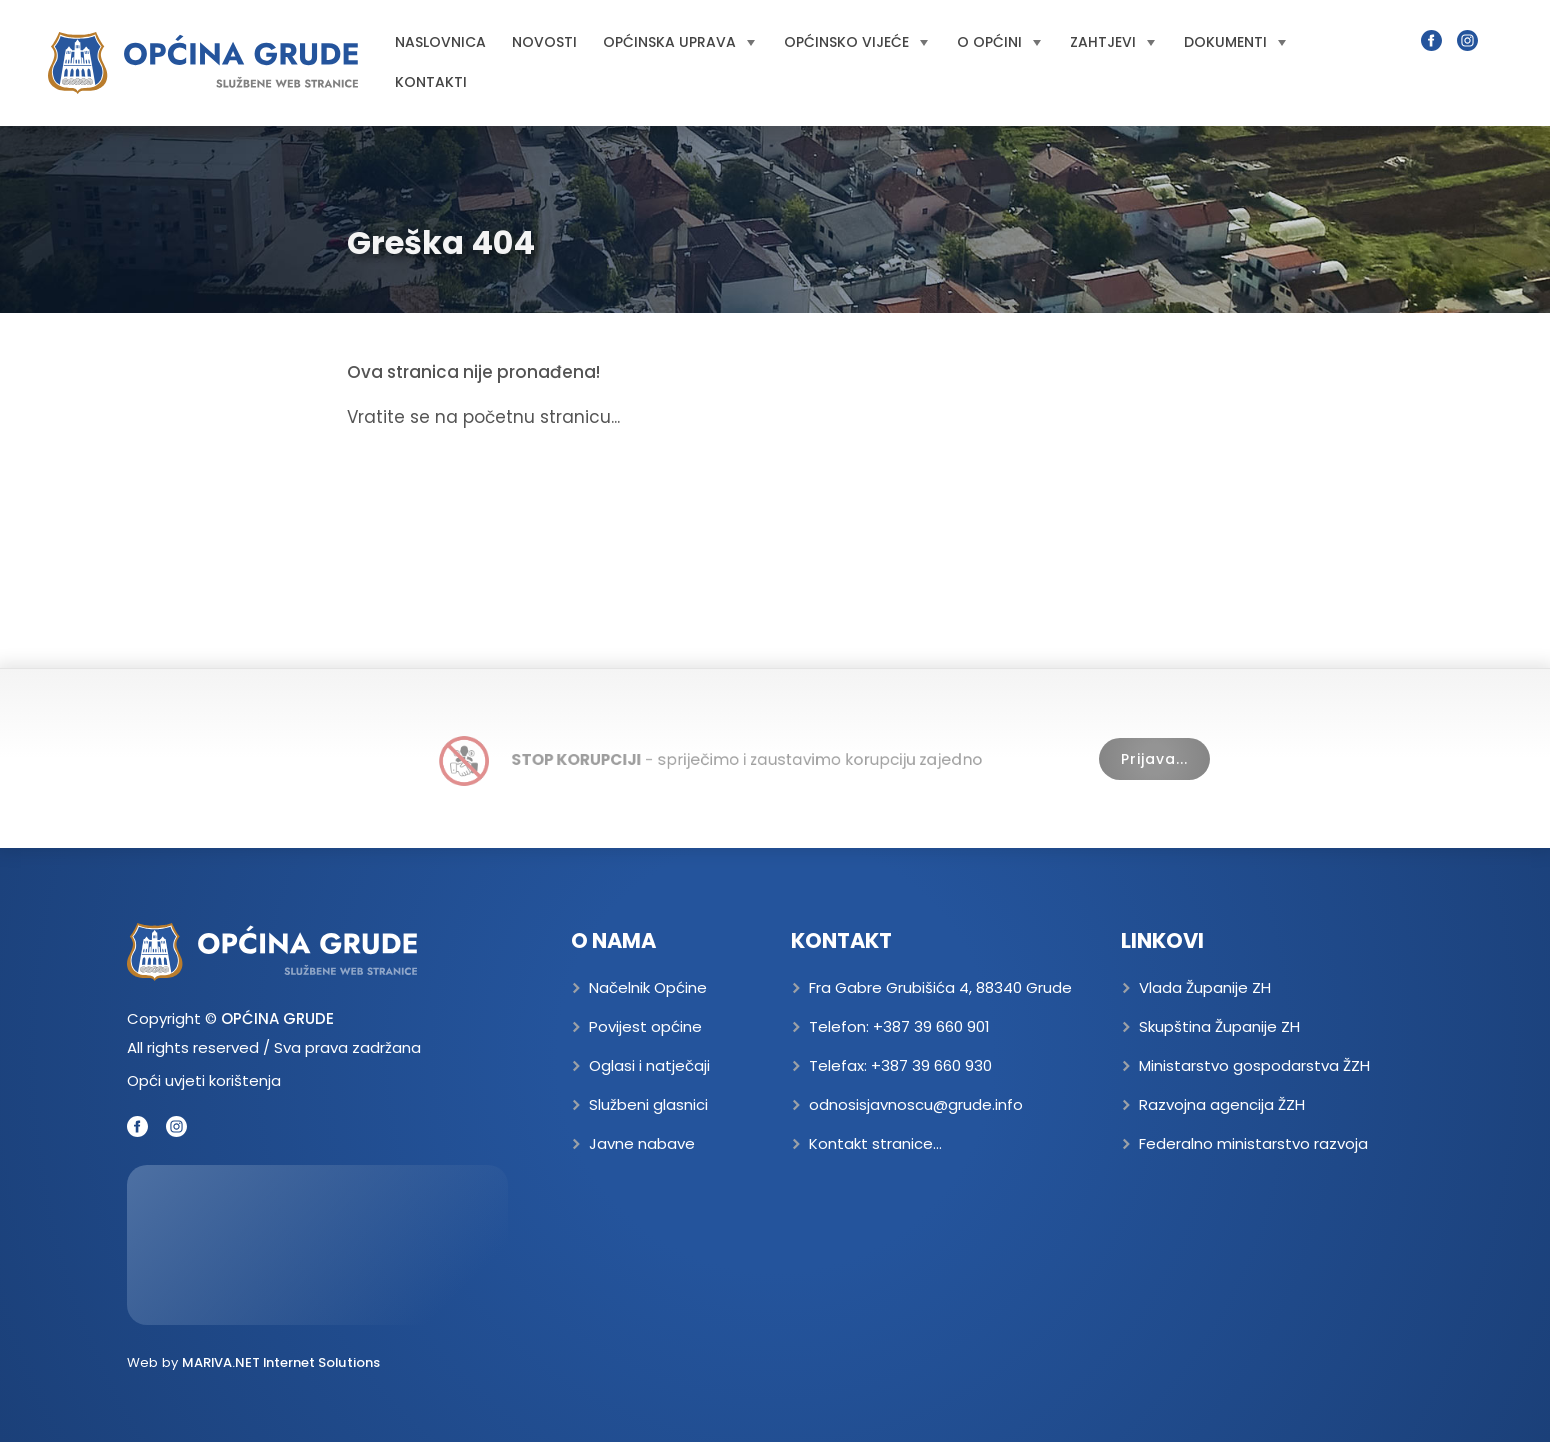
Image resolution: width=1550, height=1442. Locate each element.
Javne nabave (642, 1143)
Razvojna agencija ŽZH (1222, 1104)
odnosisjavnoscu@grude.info (916, 1104)
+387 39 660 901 (931, 1026)
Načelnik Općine (648, 987)
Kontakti (431, 82)
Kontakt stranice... (875, 1143)
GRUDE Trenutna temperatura (317, 1245)
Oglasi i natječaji (649, 1065)
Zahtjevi (1112, 42)
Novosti (544, 42)
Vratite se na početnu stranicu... (483, 417)
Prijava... (1154, 759)
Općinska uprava (679, 42)
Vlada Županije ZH (1205, 987)
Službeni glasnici (648, 1104)
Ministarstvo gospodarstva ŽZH (1254, 1065)
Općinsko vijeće (856, 42)
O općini (999, 42)
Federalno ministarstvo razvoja (1253, 1143)
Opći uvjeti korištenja (204, 1080)
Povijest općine (645, 1026)
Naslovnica (440, 42)
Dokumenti (1235, 42)
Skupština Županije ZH (1219, 1026)
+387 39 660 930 (931, 1065)
